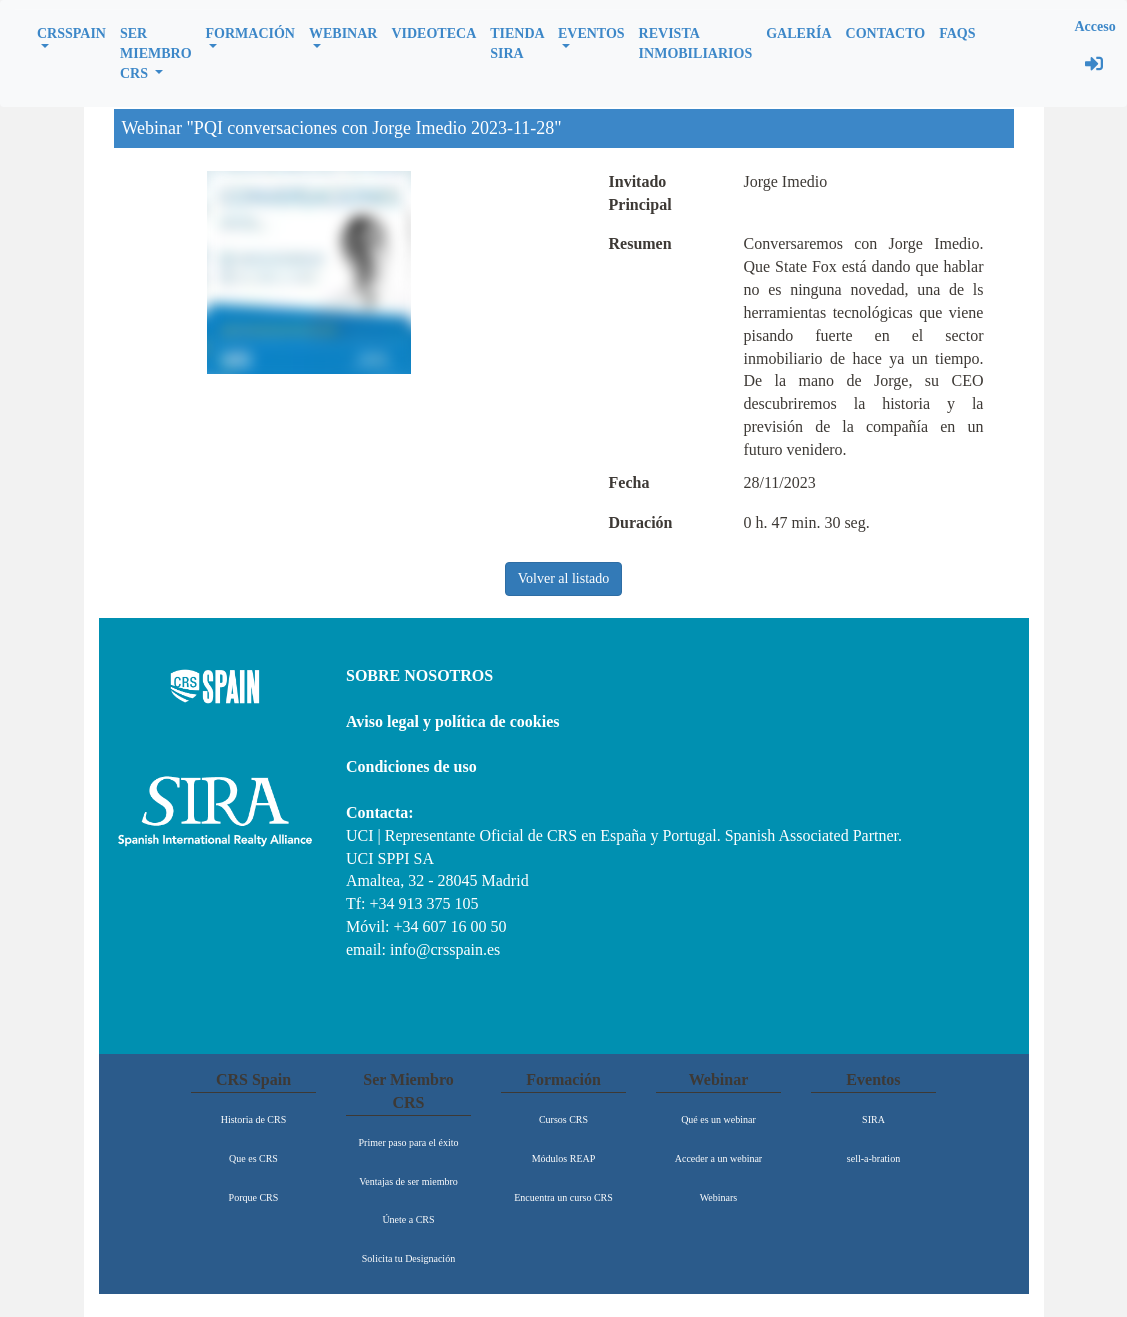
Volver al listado (564, 578)
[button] (71, 36)
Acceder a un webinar (718, 1158)
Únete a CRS (408, 1219)
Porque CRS (254, 1197)
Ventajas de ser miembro (408, 1181)
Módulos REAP (564, 1158)
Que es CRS (253, 1158)
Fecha (629, 482)
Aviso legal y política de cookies (452, 721)
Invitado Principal (640, 193)
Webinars (719, 1197)
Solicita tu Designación (408, 1258)
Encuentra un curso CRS (563, 1197)
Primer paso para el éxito (409, 1142)
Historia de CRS (254, 1119)
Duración (641, 522)
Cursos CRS (563, 1119)
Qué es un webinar (718, 1119)
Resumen (640, 243)
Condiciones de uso (411, 766)
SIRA (873, 1119)
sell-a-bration (873, 1158)
